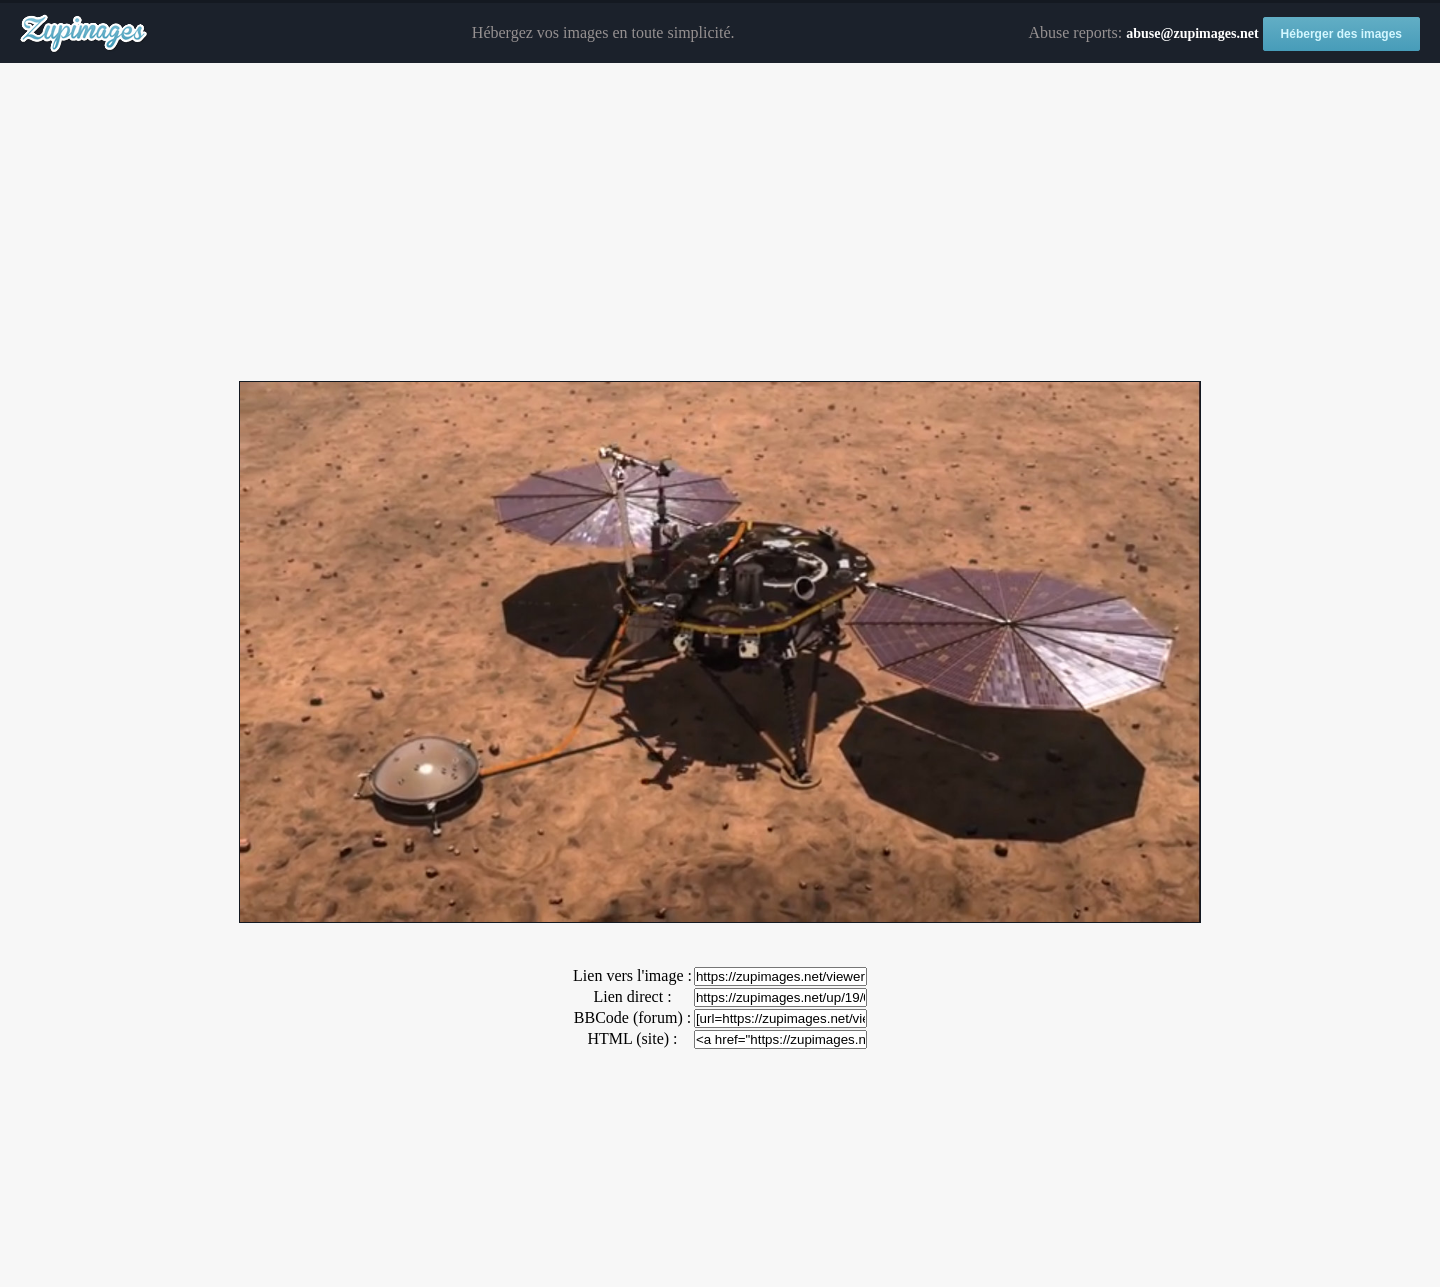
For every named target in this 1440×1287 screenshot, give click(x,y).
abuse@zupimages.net (1192, 33)
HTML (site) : (632, 1038)
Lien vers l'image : (632, 975)
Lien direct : (632, 996)
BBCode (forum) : (632, 1017)
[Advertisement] (720, 223)
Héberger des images (1341, 34)
